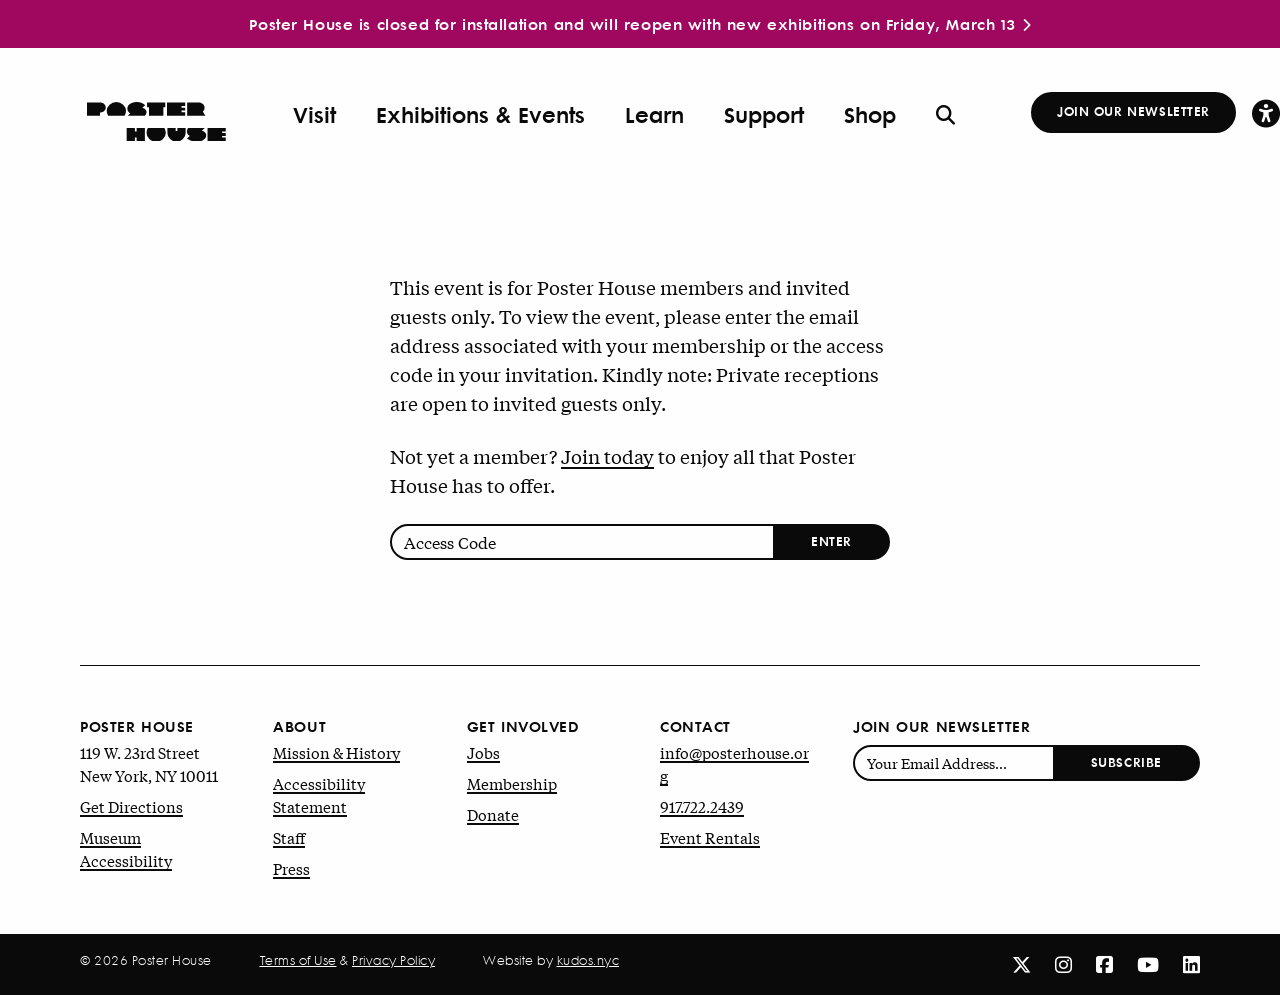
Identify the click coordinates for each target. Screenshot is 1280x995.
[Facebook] (1104, 964)
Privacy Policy (393, 960)
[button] (1266, 112)
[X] (1021, 964)
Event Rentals (710, 837)
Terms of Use (298, 960)
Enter (831, 540)
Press (291, 868)
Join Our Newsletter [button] (1133, 110)
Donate (493, 814)
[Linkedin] (1191, 964)
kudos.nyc (588, 960)
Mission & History (336, 752)
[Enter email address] (953, 763)
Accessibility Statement (319, 794)
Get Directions (131, 806)
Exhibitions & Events (480, 114)
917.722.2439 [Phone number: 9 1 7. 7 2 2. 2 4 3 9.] (702, 806)
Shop (870, 114)
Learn (654, 114)
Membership (512, 783)
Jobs (483, 752)
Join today (607, 456)
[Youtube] (1148, 964)
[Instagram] (1063, 964)
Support (764, 114)
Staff (289, 837)
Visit (314, 114)
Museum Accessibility (126, 848)
